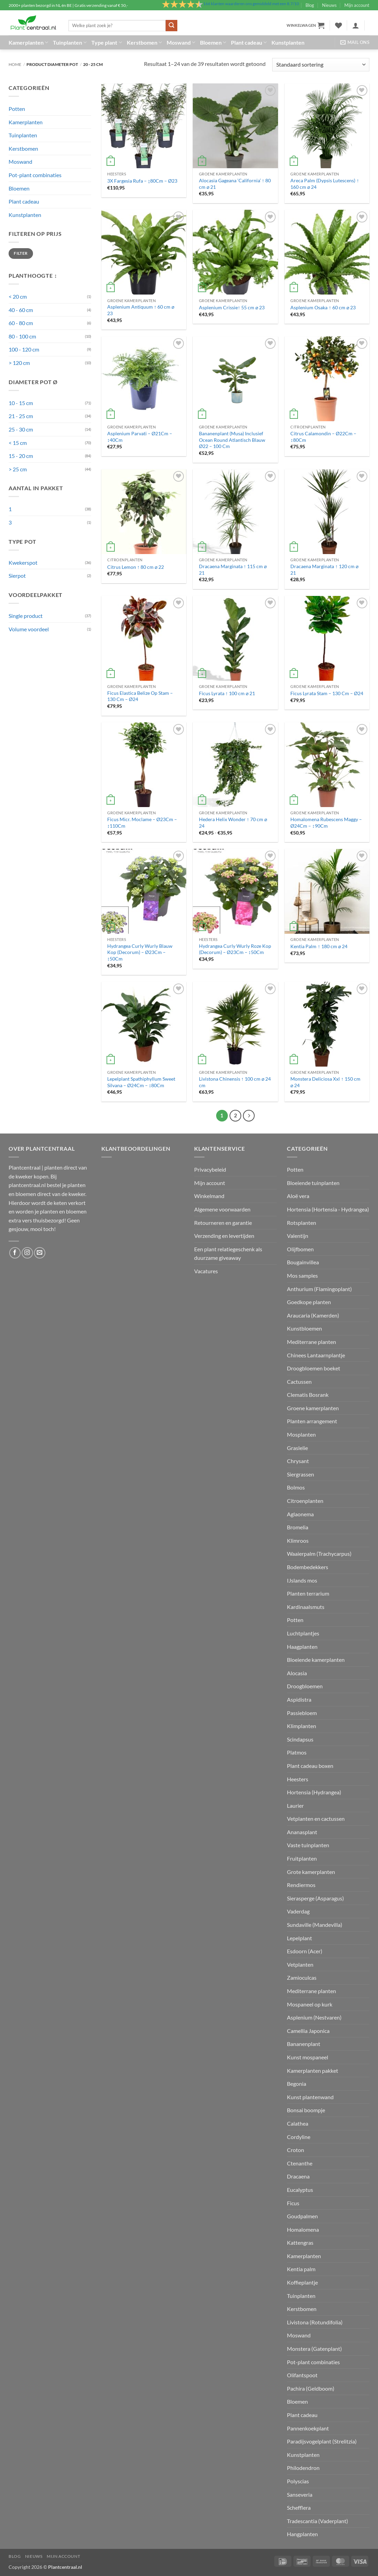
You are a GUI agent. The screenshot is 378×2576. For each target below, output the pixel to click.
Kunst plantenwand (310, 2097)
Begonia (296, 2083)
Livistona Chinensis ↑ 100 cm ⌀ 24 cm (235, 1082)
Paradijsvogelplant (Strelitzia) (322, 2441)
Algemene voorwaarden (222, 1209)
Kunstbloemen (304, 1328)
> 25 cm (18, 469)
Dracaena (298, 2176)
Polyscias (298, 2481)
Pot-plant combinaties (35, 175)
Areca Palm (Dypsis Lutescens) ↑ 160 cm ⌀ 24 (324, 183)
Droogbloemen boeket (313, 1368)
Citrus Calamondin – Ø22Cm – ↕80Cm (323, 436)
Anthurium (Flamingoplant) (319, 1289)
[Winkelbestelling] (320, 64)
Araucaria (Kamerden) (313, 1315)
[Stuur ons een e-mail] (39, 1252)
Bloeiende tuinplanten (313, 1183)
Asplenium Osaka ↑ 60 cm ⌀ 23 (322, 307)
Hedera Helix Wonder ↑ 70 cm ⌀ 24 (233, 822)
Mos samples (302, 1275)
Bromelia (297, 1527)
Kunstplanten (287, 42)
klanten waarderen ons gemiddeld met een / (251, 3)
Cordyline (298, 2137)
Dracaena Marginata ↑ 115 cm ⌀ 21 (233, 569)
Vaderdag (298, 1911)
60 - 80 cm (21, 323)
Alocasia (297, 1673)
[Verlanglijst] (338, 25)
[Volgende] (249, 1116)
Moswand (181, 42)
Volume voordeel (29, 629)
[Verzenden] (171, 26)
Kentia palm (301, 2269)
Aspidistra (299, 1699)
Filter (20, 253)
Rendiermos (301, 1885)
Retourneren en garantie (223, 1222)
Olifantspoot (302, 2375)
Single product (26, 615)
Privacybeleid (210, 1169)
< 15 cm (18, 442)
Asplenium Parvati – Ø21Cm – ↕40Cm (139, 436)
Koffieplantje (302, 2282)
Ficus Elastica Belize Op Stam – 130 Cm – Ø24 (140, 696)
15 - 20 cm (21, 455)
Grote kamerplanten (311, 1871)
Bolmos (296, 1487)
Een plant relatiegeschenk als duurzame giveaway (228, 1253)
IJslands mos (302, 1580)
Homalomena (303, 2229)
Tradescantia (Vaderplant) (317, 2521)
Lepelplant (299, 1938)
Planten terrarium (308, 1593)
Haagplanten (302, 1646)
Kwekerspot (23, 562)
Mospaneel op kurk (309, 2004)
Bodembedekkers (307, 1567)
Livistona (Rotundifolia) (315, 2322)
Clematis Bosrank (308, 1394)
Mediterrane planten (311, 1341)
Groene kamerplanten (313, 1408)
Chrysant (298, 1461)
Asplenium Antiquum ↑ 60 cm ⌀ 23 (140, 310)
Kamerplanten (28, 42)
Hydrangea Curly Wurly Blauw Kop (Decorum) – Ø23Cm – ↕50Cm (140, 952)
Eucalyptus (300, 2189)
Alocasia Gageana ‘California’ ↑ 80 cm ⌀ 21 (235, 183)
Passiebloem (302, 1713)
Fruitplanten (302, 1858)
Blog (309, 5)
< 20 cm (18, 296)
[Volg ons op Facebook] (15, 1252)
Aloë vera (298, 1196)
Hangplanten (302, 2534)
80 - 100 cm (22, 336)
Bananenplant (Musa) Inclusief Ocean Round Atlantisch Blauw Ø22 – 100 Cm (232, 439)
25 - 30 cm (21, 429)
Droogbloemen (305, 1686)
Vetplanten (300, 1964)
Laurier (295, 1805)
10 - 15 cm (21, 403)
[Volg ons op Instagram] (27, 1252)
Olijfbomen (300, 1249)
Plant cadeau (249, 42)
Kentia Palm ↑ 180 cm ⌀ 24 (318, 946)
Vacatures (206, 1271)
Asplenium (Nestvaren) (314, 2017)
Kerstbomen (144, 42)
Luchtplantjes (303, 1633)
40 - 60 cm (21, 310)
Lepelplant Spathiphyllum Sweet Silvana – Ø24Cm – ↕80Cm (141, 1082)
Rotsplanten (301, 1222)
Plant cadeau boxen (310, 1765)
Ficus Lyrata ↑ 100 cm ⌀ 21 (227, 693)
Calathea (297, 2123)
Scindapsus (300, 1739)
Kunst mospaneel (307, 2057)
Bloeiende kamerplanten (316, 1659)
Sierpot (17, 575)
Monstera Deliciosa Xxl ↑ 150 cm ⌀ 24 (325, 1082)
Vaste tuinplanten (308, 1845)
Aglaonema (300, 1514)
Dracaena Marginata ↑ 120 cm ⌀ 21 (324, 569)
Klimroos (298, 1540)
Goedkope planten (309, 1302)
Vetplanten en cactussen (316, 1818)
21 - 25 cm (21, 416)
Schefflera (299, 2507)
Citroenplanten (305, 1500)
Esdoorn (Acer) (304, 1951)
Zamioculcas (301, 1977)
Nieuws (329, 5)
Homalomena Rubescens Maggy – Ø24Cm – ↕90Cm (326, 822)
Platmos (297, 1752)
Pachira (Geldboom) (310, 2388)
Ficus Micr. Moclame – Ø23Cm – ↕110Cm (142, 822)
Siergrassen (300, 1474)
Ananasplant (302, 1832)
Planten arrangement (312, 1421)
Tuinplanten (70, 42)
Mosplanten (301, 1434)
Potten (17, 108)
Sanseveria (299, 2494)
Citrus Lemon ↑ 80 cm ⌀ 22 (135, 567)
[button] (306, 25)
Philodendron (303, 2467)
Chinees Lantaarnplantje (316, 1355)
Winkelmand (209, 1196)
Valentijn (297, 1235)
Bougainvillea (303, 1262)
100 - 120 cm (24, 349)
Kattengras (300, 2242)
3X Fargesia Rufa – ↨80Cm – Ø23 (142, 181)
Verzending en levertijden (224, 1235)
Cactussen (299, 1381)
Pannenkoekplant (308, 2428)
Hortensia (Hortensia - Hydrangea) (328, 1209)
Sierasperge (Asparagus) (315, 1898)
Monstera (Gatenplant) (314, 2348)
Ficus (293, 2203)
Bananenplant (303, 2043)
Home (15, 64)
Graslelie (297, 1448)
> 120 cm (19, 362)
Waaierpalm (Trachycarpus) (319, 1553)
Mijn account (356, 5)
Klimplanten (301, 1726)
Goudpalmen (302, 2216)
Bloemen (213, 42)
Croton (295, 2150)
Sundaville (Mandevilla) (314, 1924)
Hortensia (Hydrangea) (314, 1792)
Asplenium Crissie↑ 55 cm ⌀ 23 (232, 307)
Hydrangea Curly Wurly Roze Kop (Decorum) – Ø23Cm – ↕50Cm (235, 949)
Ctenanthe (299, 2163)
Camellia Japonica (308, 2030)
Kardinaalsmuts (305, 1606)
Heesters (297, 1779)
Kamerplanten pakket (312, 2070)
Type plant (106, 42)
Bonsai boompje (306, 2110)
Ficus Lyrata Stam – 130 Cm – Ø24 (326, 693)
